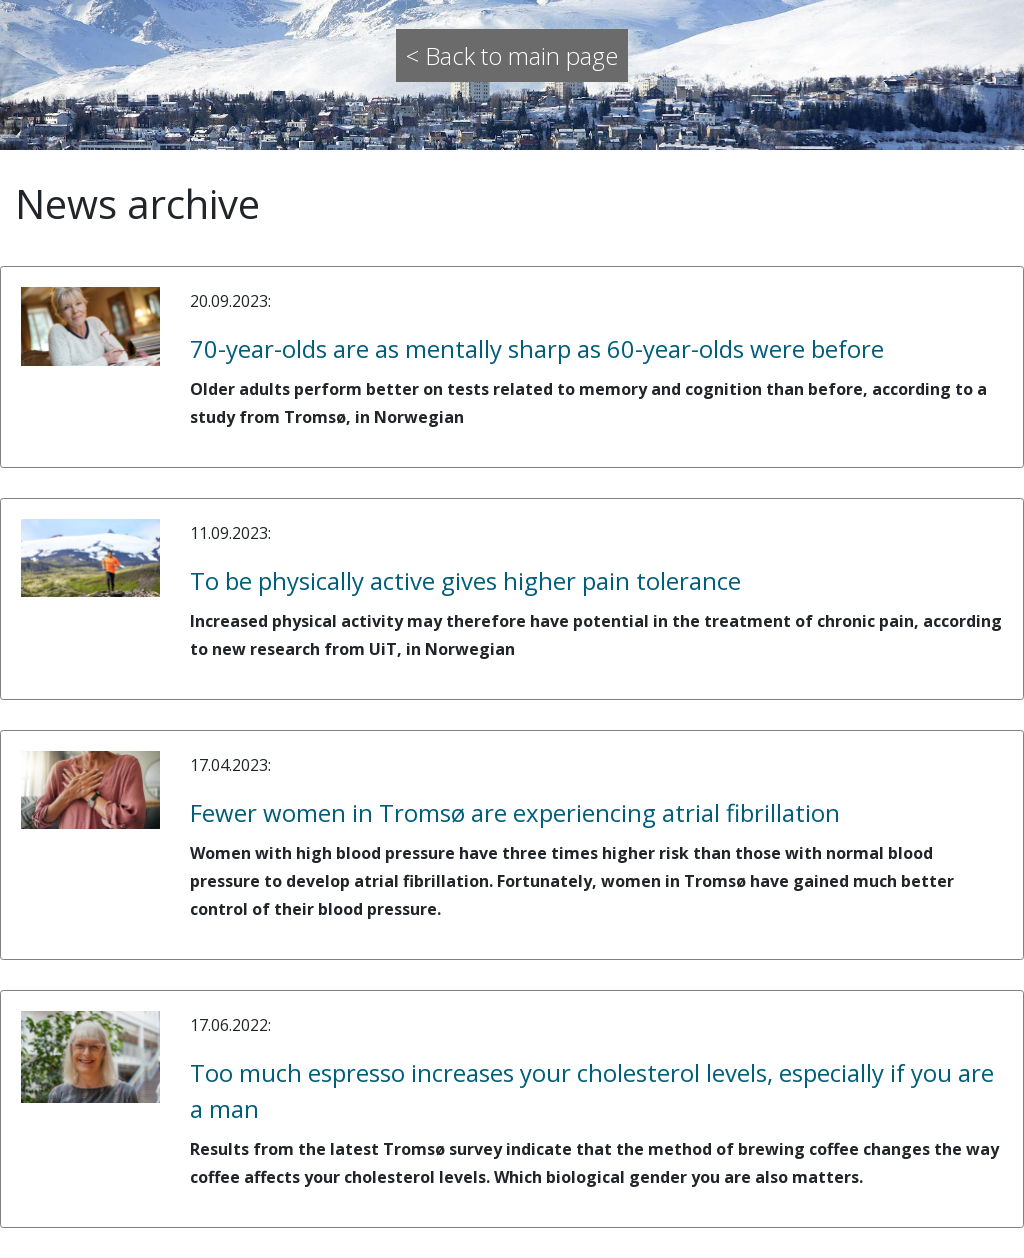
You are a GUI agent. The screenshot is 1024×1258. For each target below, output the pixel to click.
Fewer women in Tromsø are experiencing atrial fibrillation (515, 812)
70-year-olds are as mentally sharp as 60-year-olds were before (537, 348)
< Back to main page (512, 55)
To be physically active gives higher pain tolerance (465, 580)
